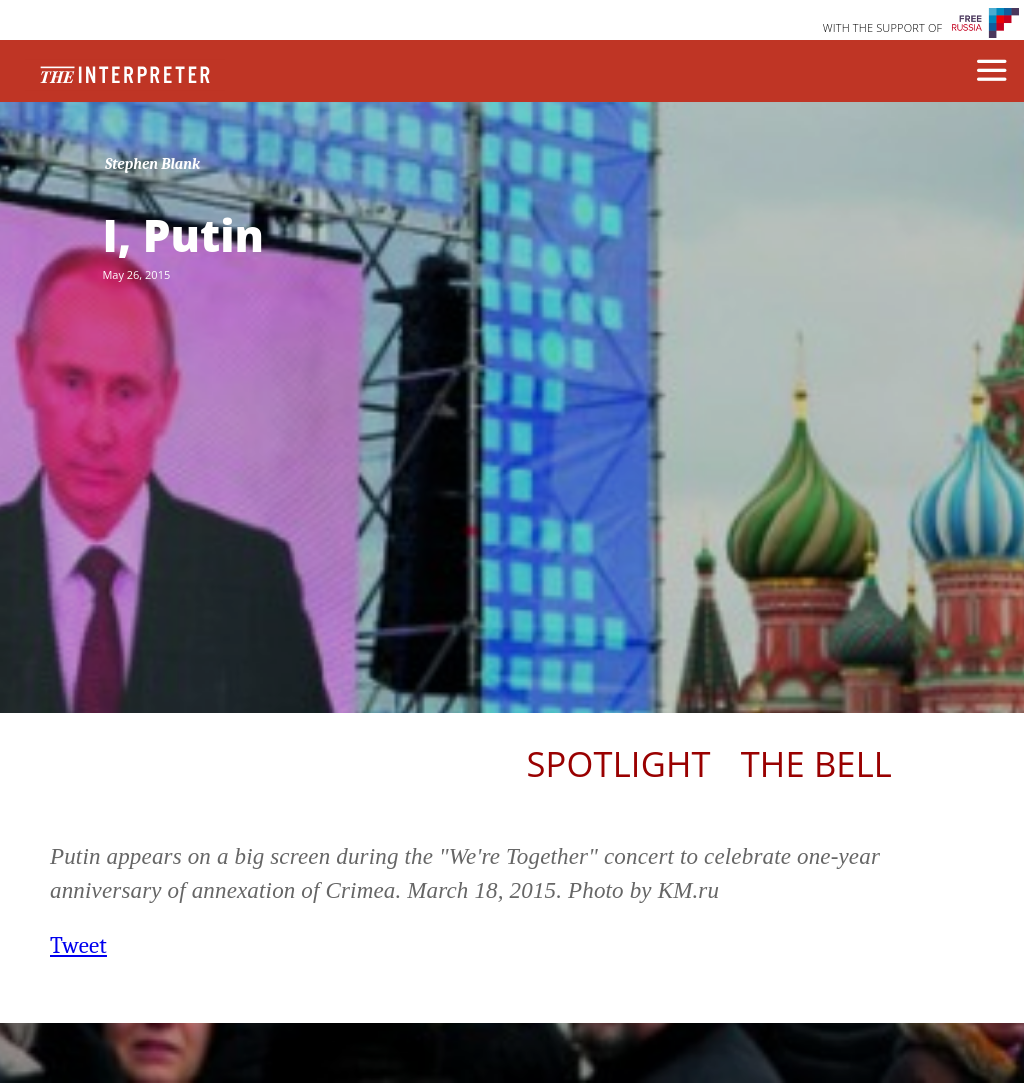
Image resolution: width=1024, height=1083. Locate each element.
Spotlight (619, 763)
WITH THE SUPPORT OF (883, 27)
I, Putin (183, 235)
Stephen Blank (152, 164)
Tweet (78, 945)
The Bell (816, 763)
